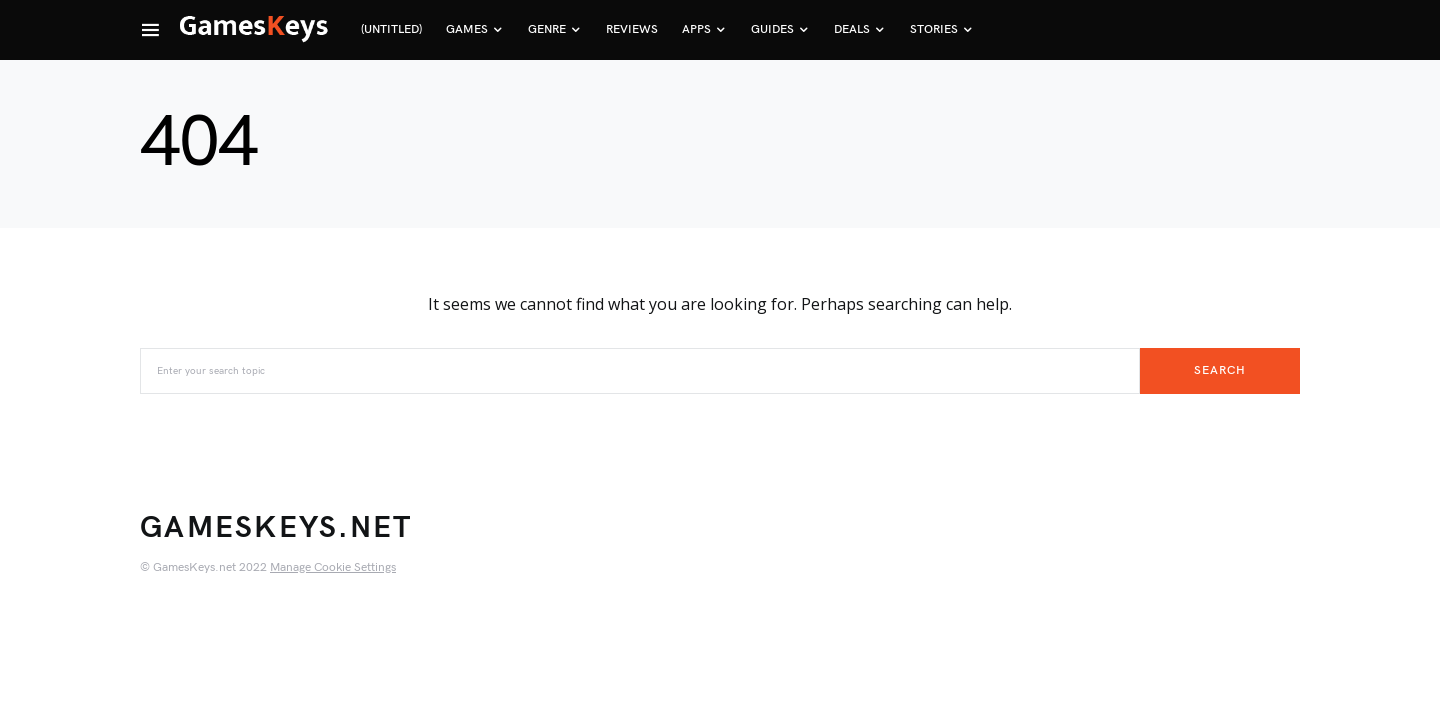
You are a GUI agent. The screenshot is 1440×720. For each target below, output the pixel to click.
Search (1219, 370)
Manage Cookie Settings (333, 567)
